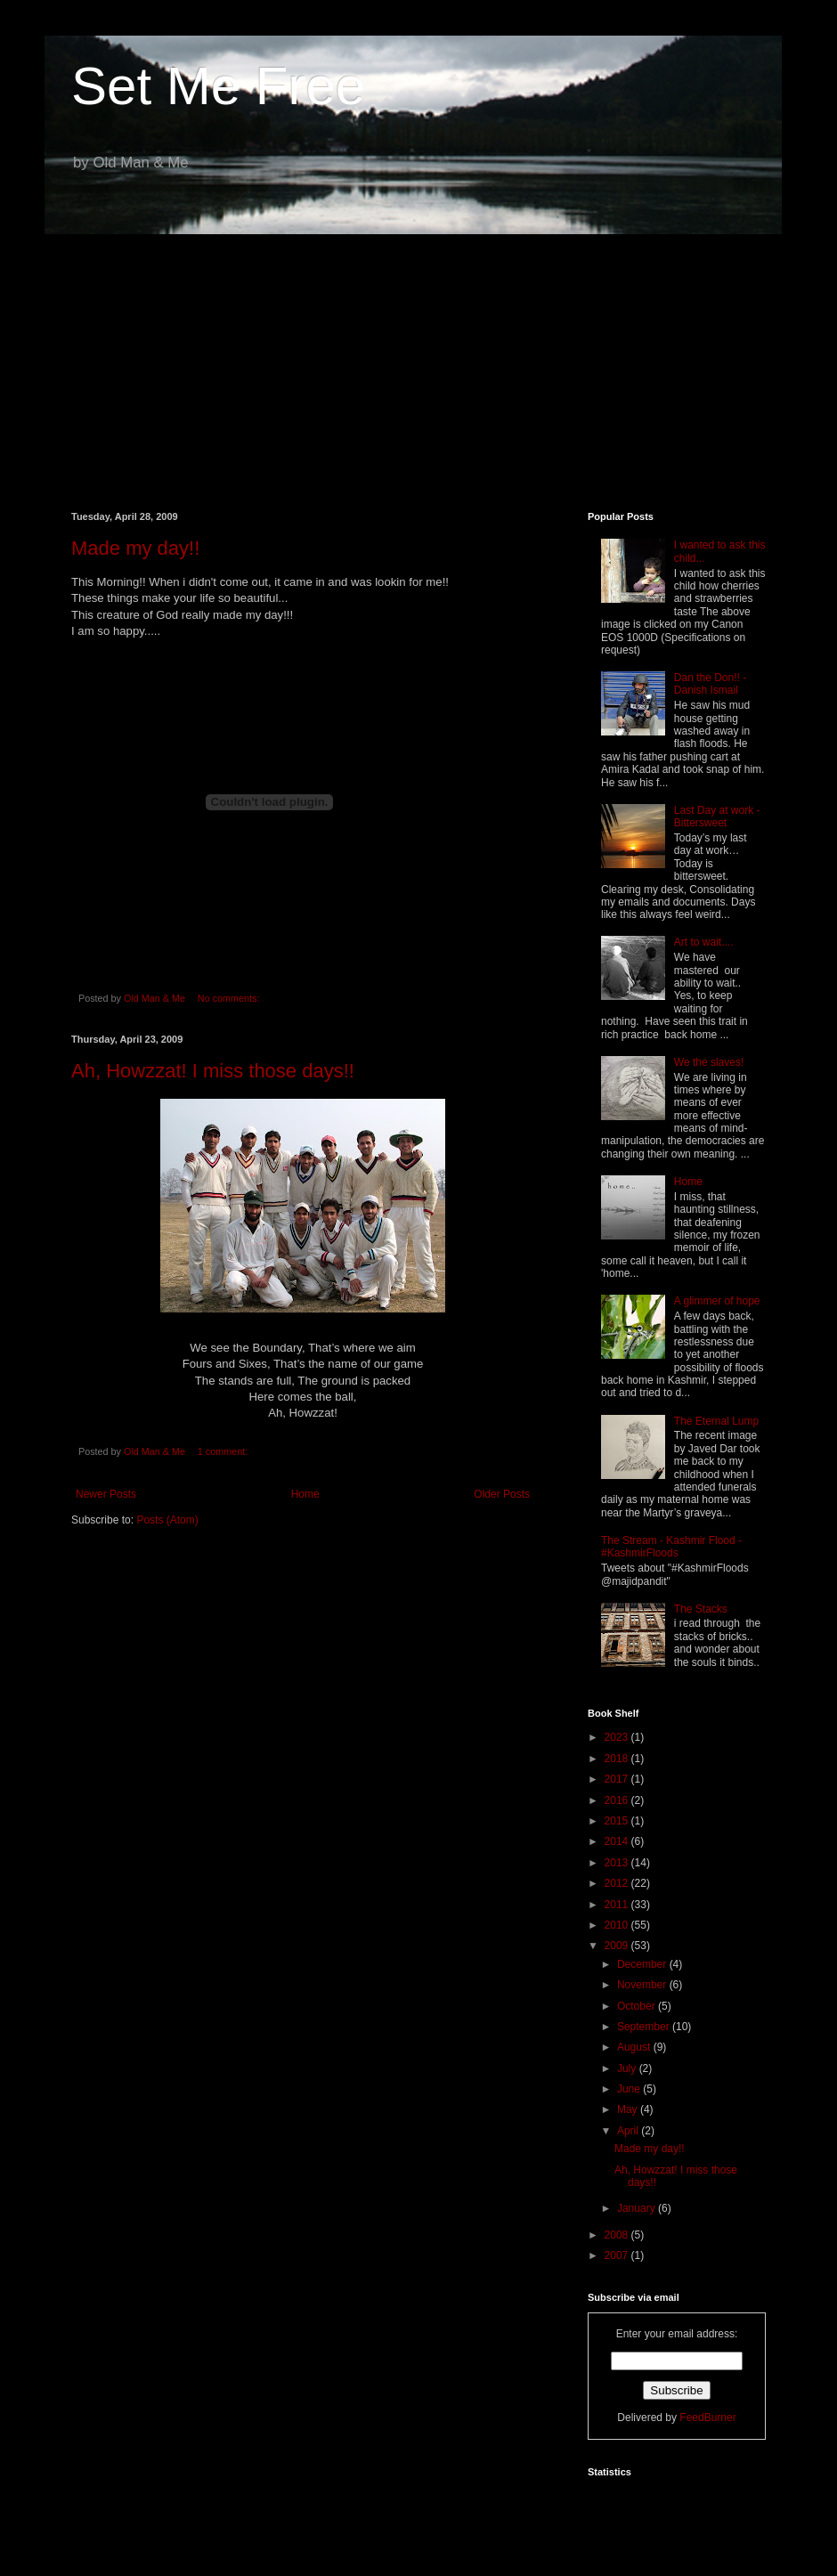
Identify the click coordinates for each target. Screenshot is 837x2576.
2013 (618, 1863)
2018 (618, 1758)
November (643, 1985)
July (628, 2068)
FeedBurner (707, 2417)
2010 (618, 1925)
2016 (618, 1800)
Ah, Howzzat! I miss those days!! (212, 1071)
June (630, 2089)
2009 (618, 1945)
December (643, 1964)
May (628, 2109)
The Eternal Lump (716, 1421)
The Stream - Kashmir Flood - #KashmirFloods (671, 1546)
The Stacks (700, 1609)
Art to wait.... (704, 942)
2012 (618, 1883)
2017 (618, 1779)
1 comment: (224, 1451)
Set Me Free (218, 86)
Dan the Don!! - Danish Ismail (710, 683)
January (637, 2208)
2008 (618, 2235)
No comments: (230, 998)
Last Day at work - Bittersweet (717, 816)
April (629, 2131)
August (635, 2047)
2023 (618, 1737)
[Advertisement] (418, 359)
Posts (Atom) (167, 1520)
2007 (618, 2255)
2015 (618, 1821)
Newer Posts (106, 1494)
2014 (618, 1841)
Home (305, 1494)
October (637, 2006)
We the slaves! (709, 1062)
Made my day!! (135, 548)
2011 (618, 1904)
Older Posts (502, 1494)
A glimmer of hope (717, 1301)
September (644, 2026)
